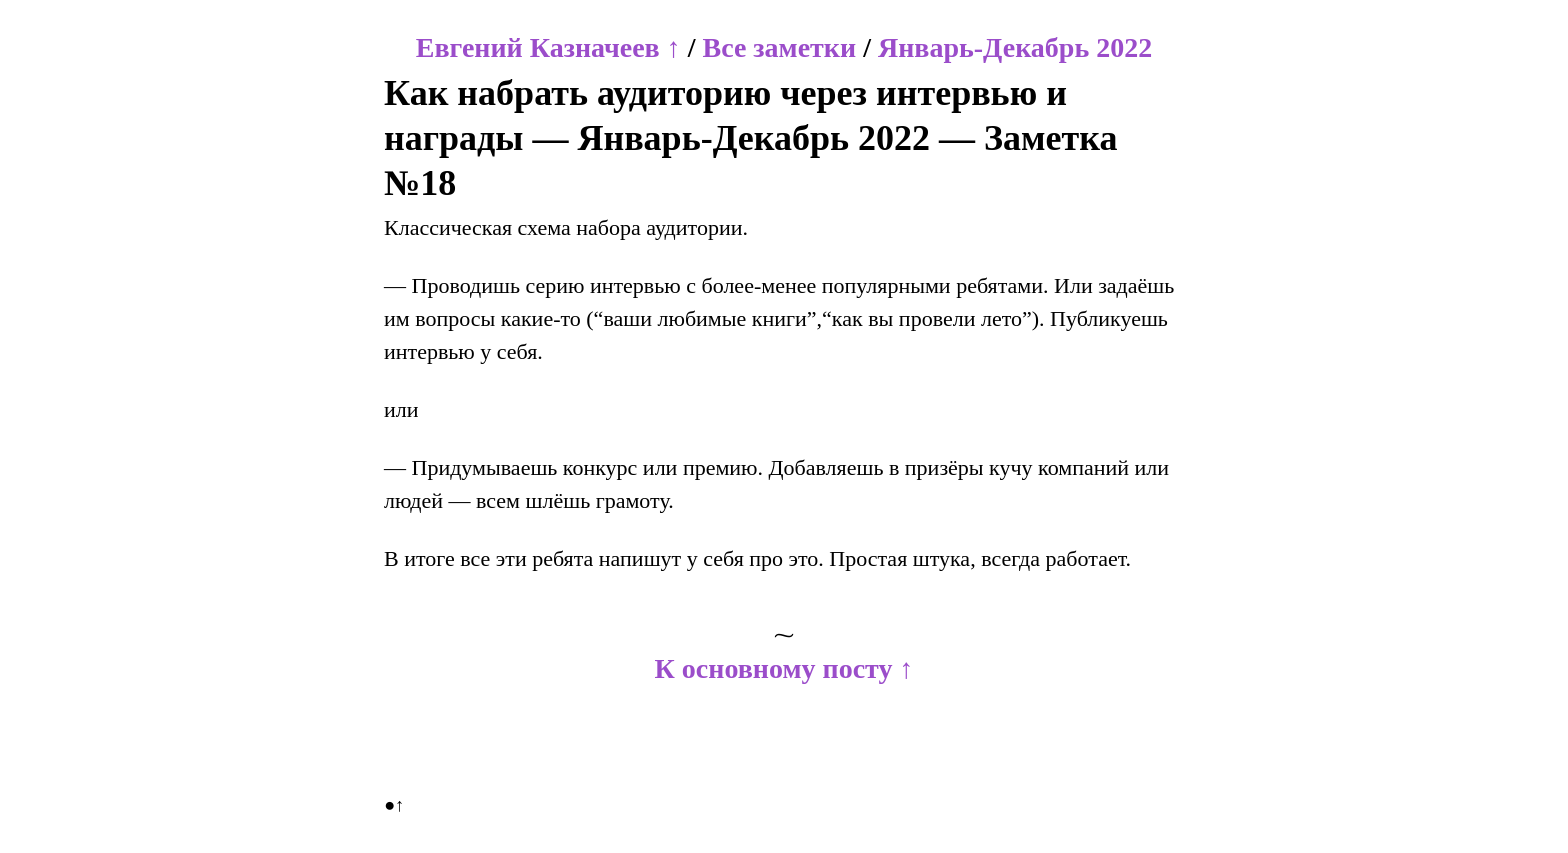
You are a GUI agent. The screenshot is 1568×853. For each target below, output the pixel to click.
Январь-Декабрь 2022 (1015, 47)
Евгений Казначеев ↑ (548, 47)
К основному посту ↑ (784, 668)
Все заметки (779, 47)
